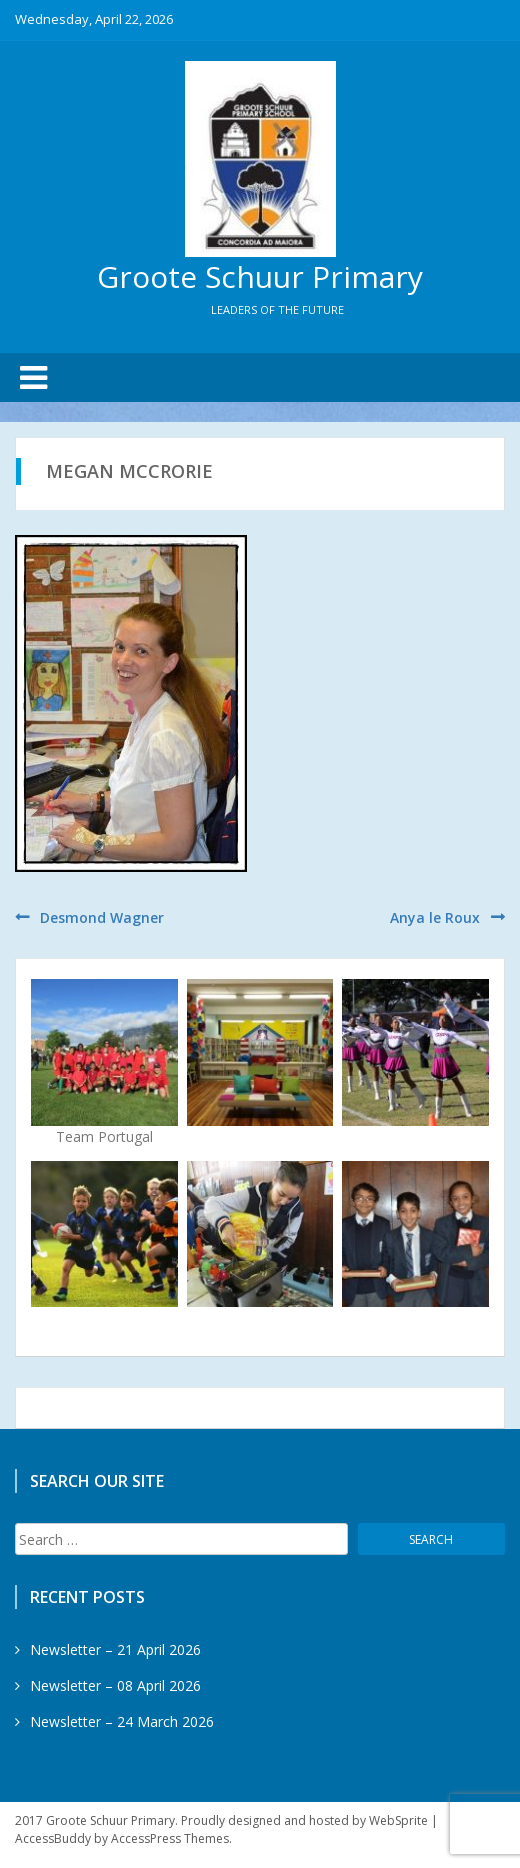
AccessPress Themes (170, 1838)
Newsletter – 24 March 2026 (122, 1721)
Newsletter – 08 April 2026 (115, 1685)
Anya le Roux (435, 917)
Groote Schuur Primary (260, 276)
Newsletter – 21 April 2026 (115, 1649)
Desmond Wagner (102, 917)
